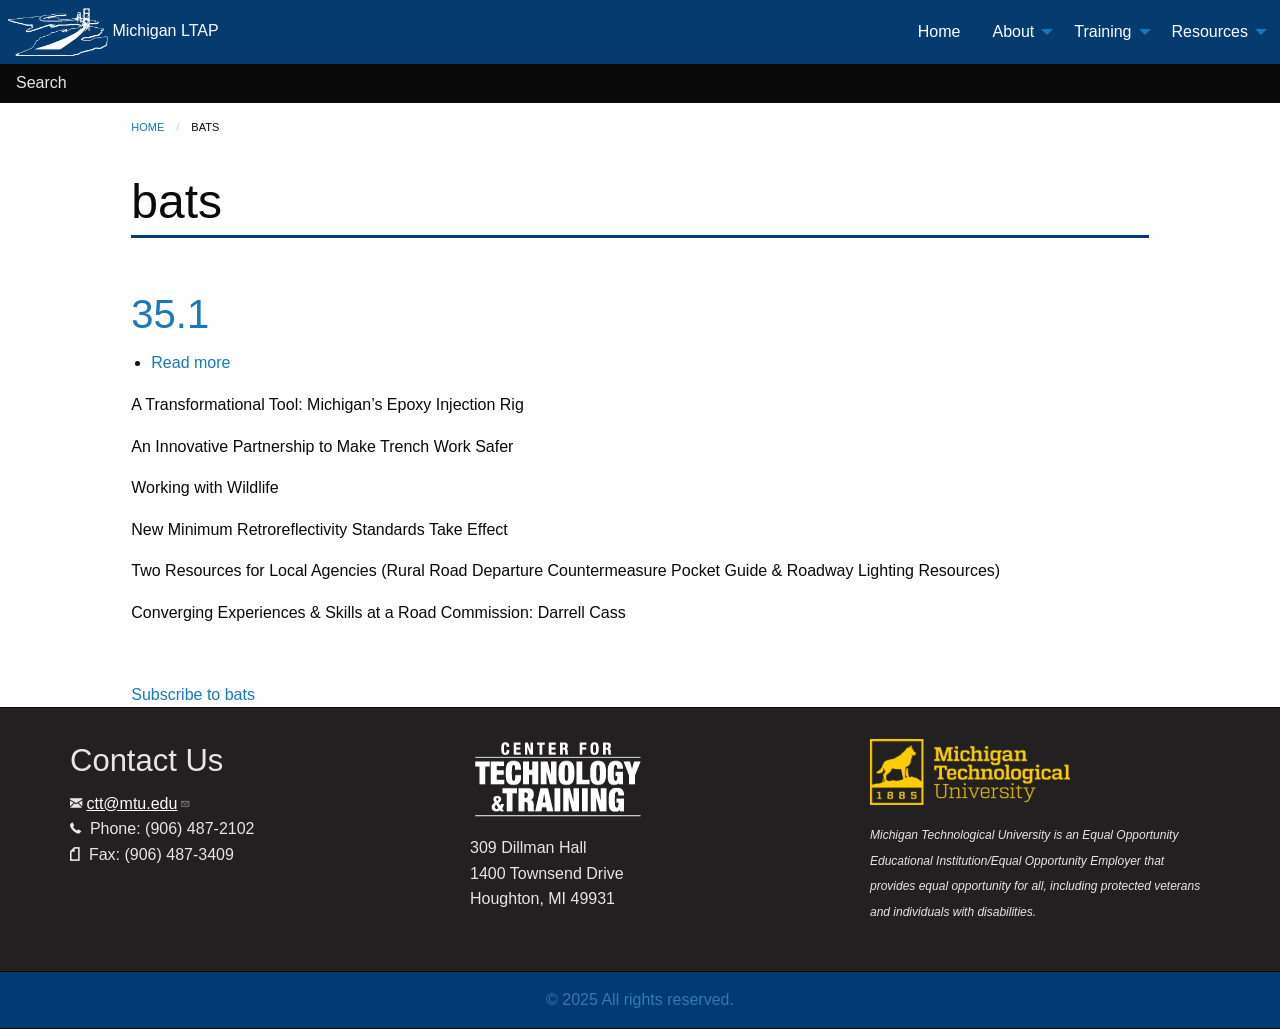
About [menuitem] (1013, 31)
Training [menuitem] (1102, 31)
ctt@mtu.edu (138, 803)
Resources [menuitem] (1210, 31)
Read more (190, 362)
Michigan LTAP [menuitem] (113, 32)
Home (147, 127)
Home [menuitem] (939, 31)
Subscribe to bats (193, 694)
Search (41, 82)
